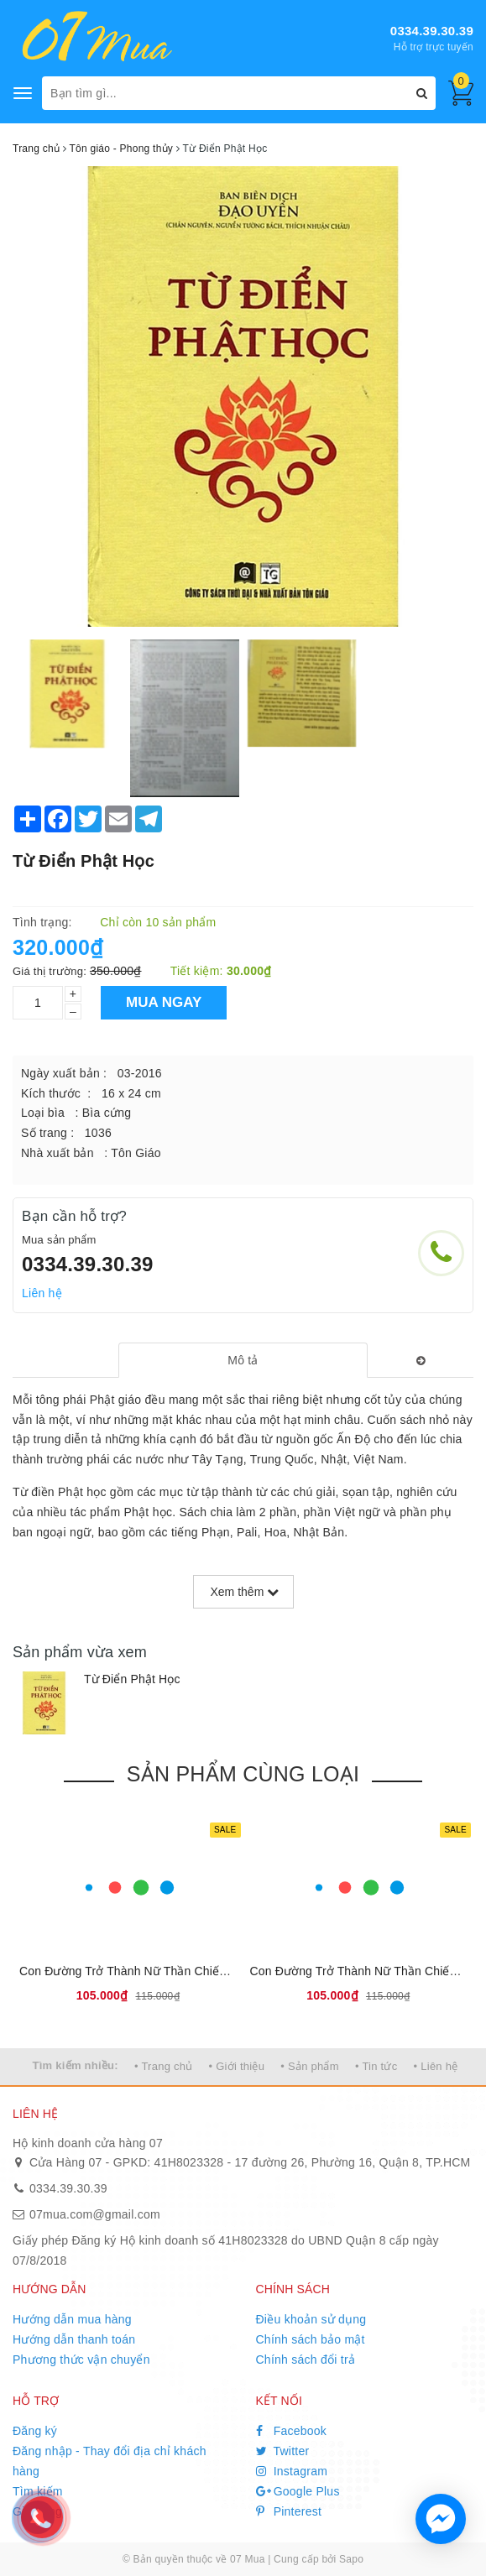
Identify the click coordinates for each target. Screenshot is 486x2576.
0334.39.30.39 (431, 30)
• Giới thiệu (237, 2066)
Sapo (351, 2559)
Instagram (292, 2471)
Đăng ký (35, 2431)
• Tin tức (376, 2066)
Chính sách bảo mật (310, 2339)
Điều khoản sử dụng (311, 2319)
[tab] (242, 1360)
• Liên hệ (436, 2066)
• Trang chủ (163, 2066)
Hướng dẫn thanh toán (74, 2339)
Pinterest (289, 2511)
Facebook (291, 2431)
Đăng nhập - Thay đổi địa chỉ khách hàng (109, 2461)
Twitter (283, 2451)
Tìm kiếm (38, 2491)
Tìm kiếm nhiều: (75, 2065)
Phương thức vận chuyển (81, 2359)
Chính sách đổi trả (306, 2359)
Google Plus (298, 2491)
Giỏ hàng (37, 2511)
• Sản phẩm (309, 2066)
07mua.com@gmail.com (94, 2214)
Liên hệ (42, 1293)
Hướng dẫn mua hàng (72, 2319)
